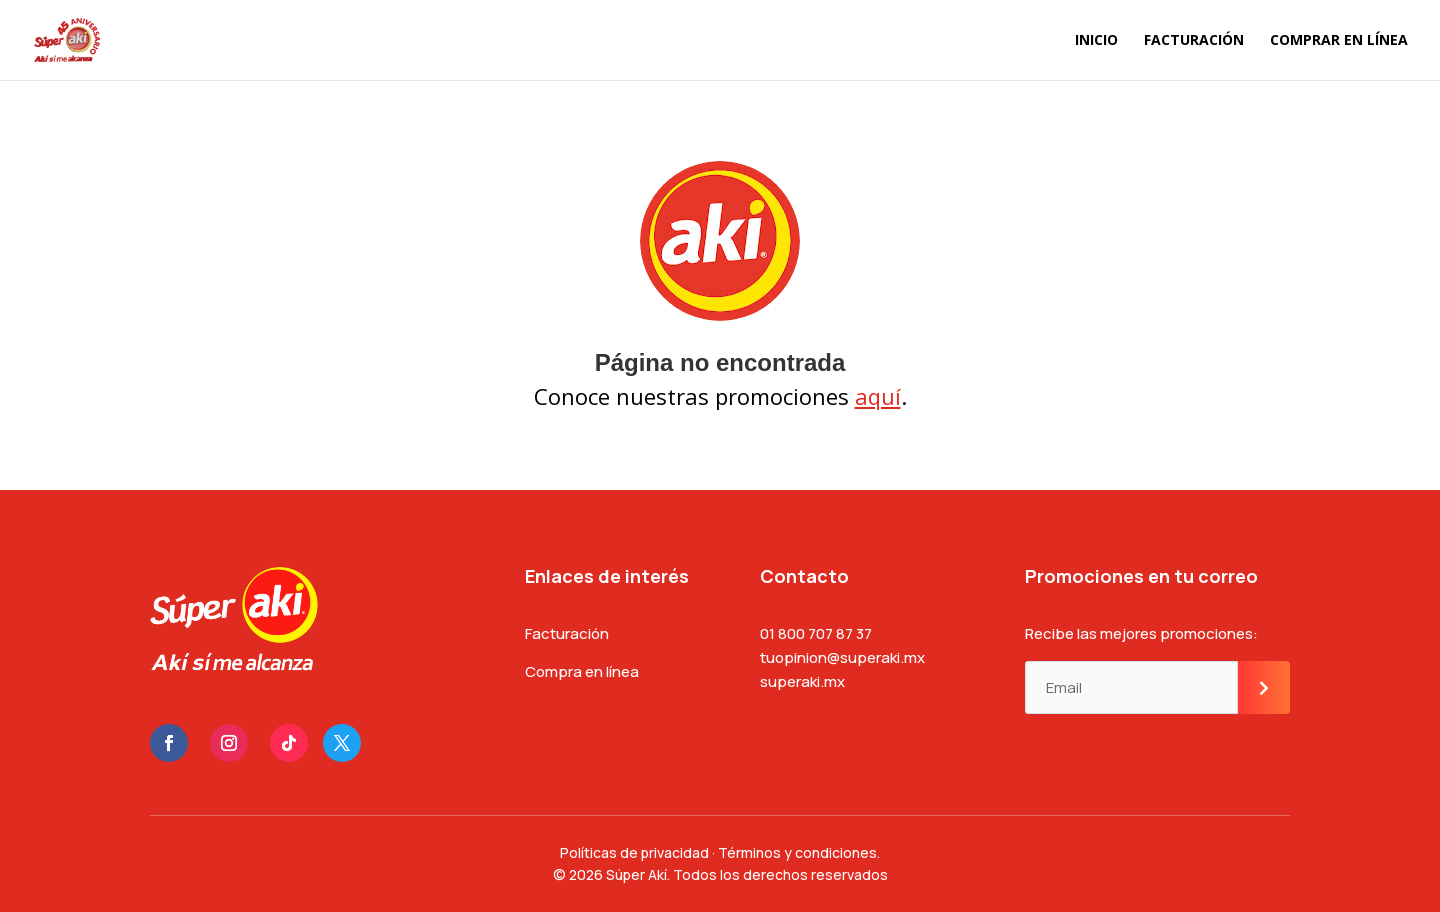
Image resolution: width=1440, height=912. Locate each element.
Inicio (1096, 41)
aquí (878, 396)
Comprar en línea (1339, 41)
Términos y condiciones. (799, 852)
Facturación (1194, 41)
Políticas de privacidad (634, 852)
